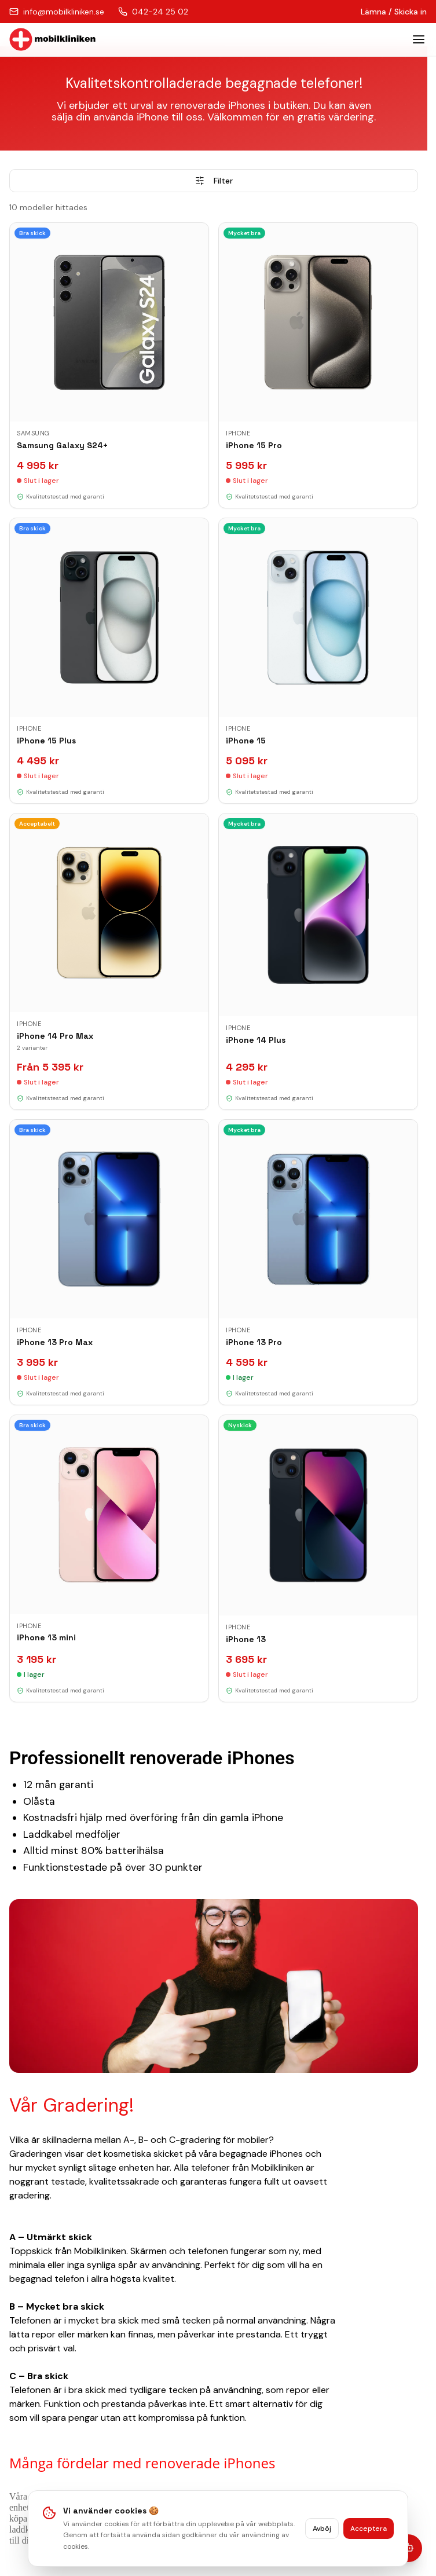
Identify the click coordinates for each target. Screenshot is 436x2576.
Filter (214, 180)
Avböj (322, 2528)
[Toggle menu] (419, 39)
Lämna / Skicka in (394, 11)
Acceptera (368, 2528)
